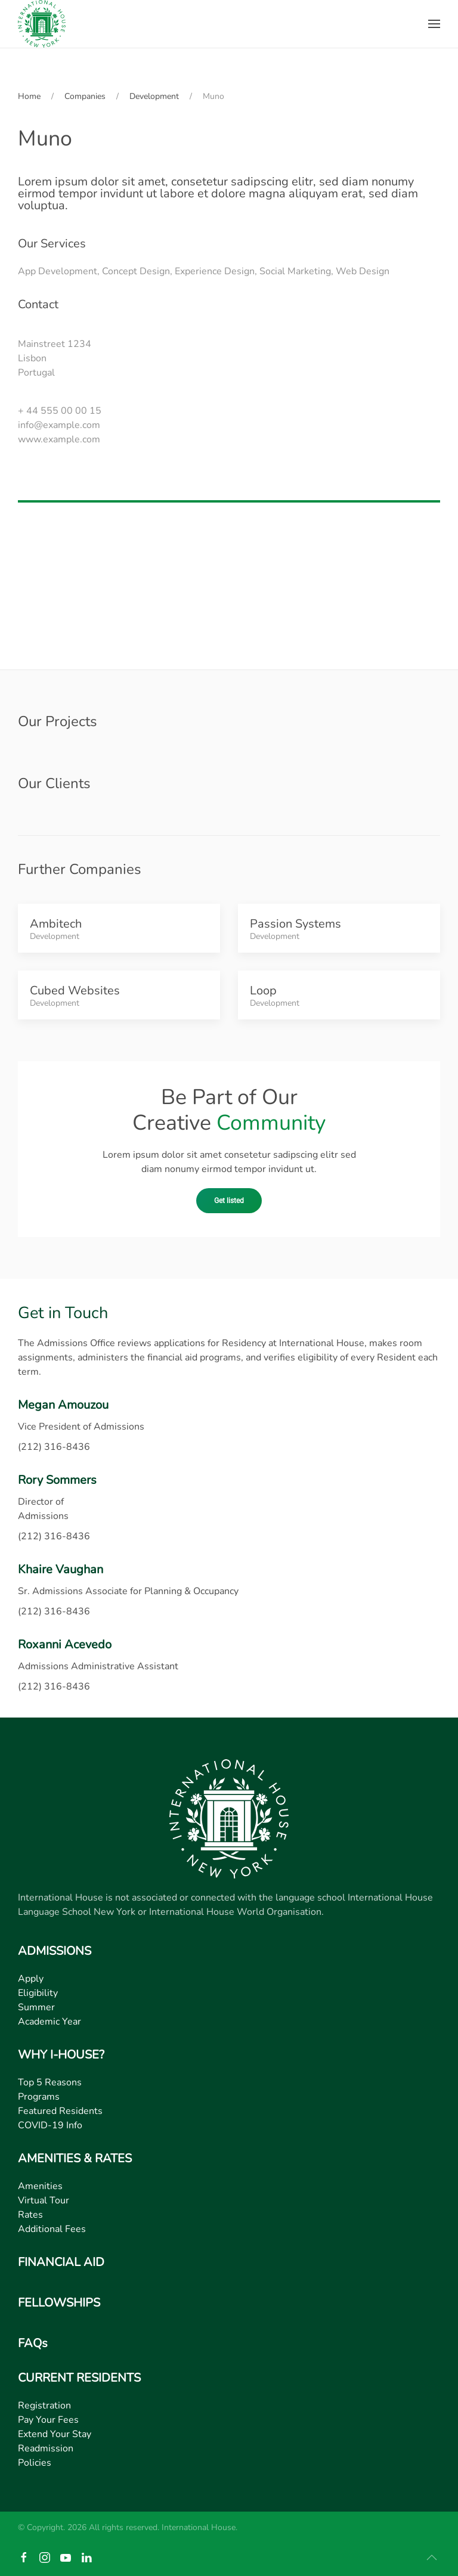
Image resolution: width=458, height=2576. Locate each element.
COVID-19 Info (50, 2125)
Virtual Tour (43, 2200)
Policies (34, 2462)
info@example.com (59, 425)
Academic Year (49, 2021)
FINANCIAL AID (61, 2262)
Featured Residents (60, 2111)
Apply (31, 1978)
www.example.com (59, 439)
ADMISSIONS (54, 1951)
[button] (434, 24)
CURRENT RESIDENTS (79, 2378)
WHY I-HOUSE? (61, 2055)
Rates (30, 2214)
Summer (36, 2007)
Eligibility (38, 1993)
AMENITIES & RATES (75, 2158)
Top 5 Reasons (50, 2082)
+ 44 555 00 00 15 (59, 410)
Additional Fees (52, 2229)
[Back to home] (42, 24)
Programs (39, 2096)
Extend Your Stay (54, 2434)
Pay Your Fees (48, 2419)
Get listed (229, 1200)
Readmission (45, 2448)
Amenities (40, 2186)
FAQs (33, 2343)
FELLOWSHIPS (59, 2303)
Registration (44, 2405)
